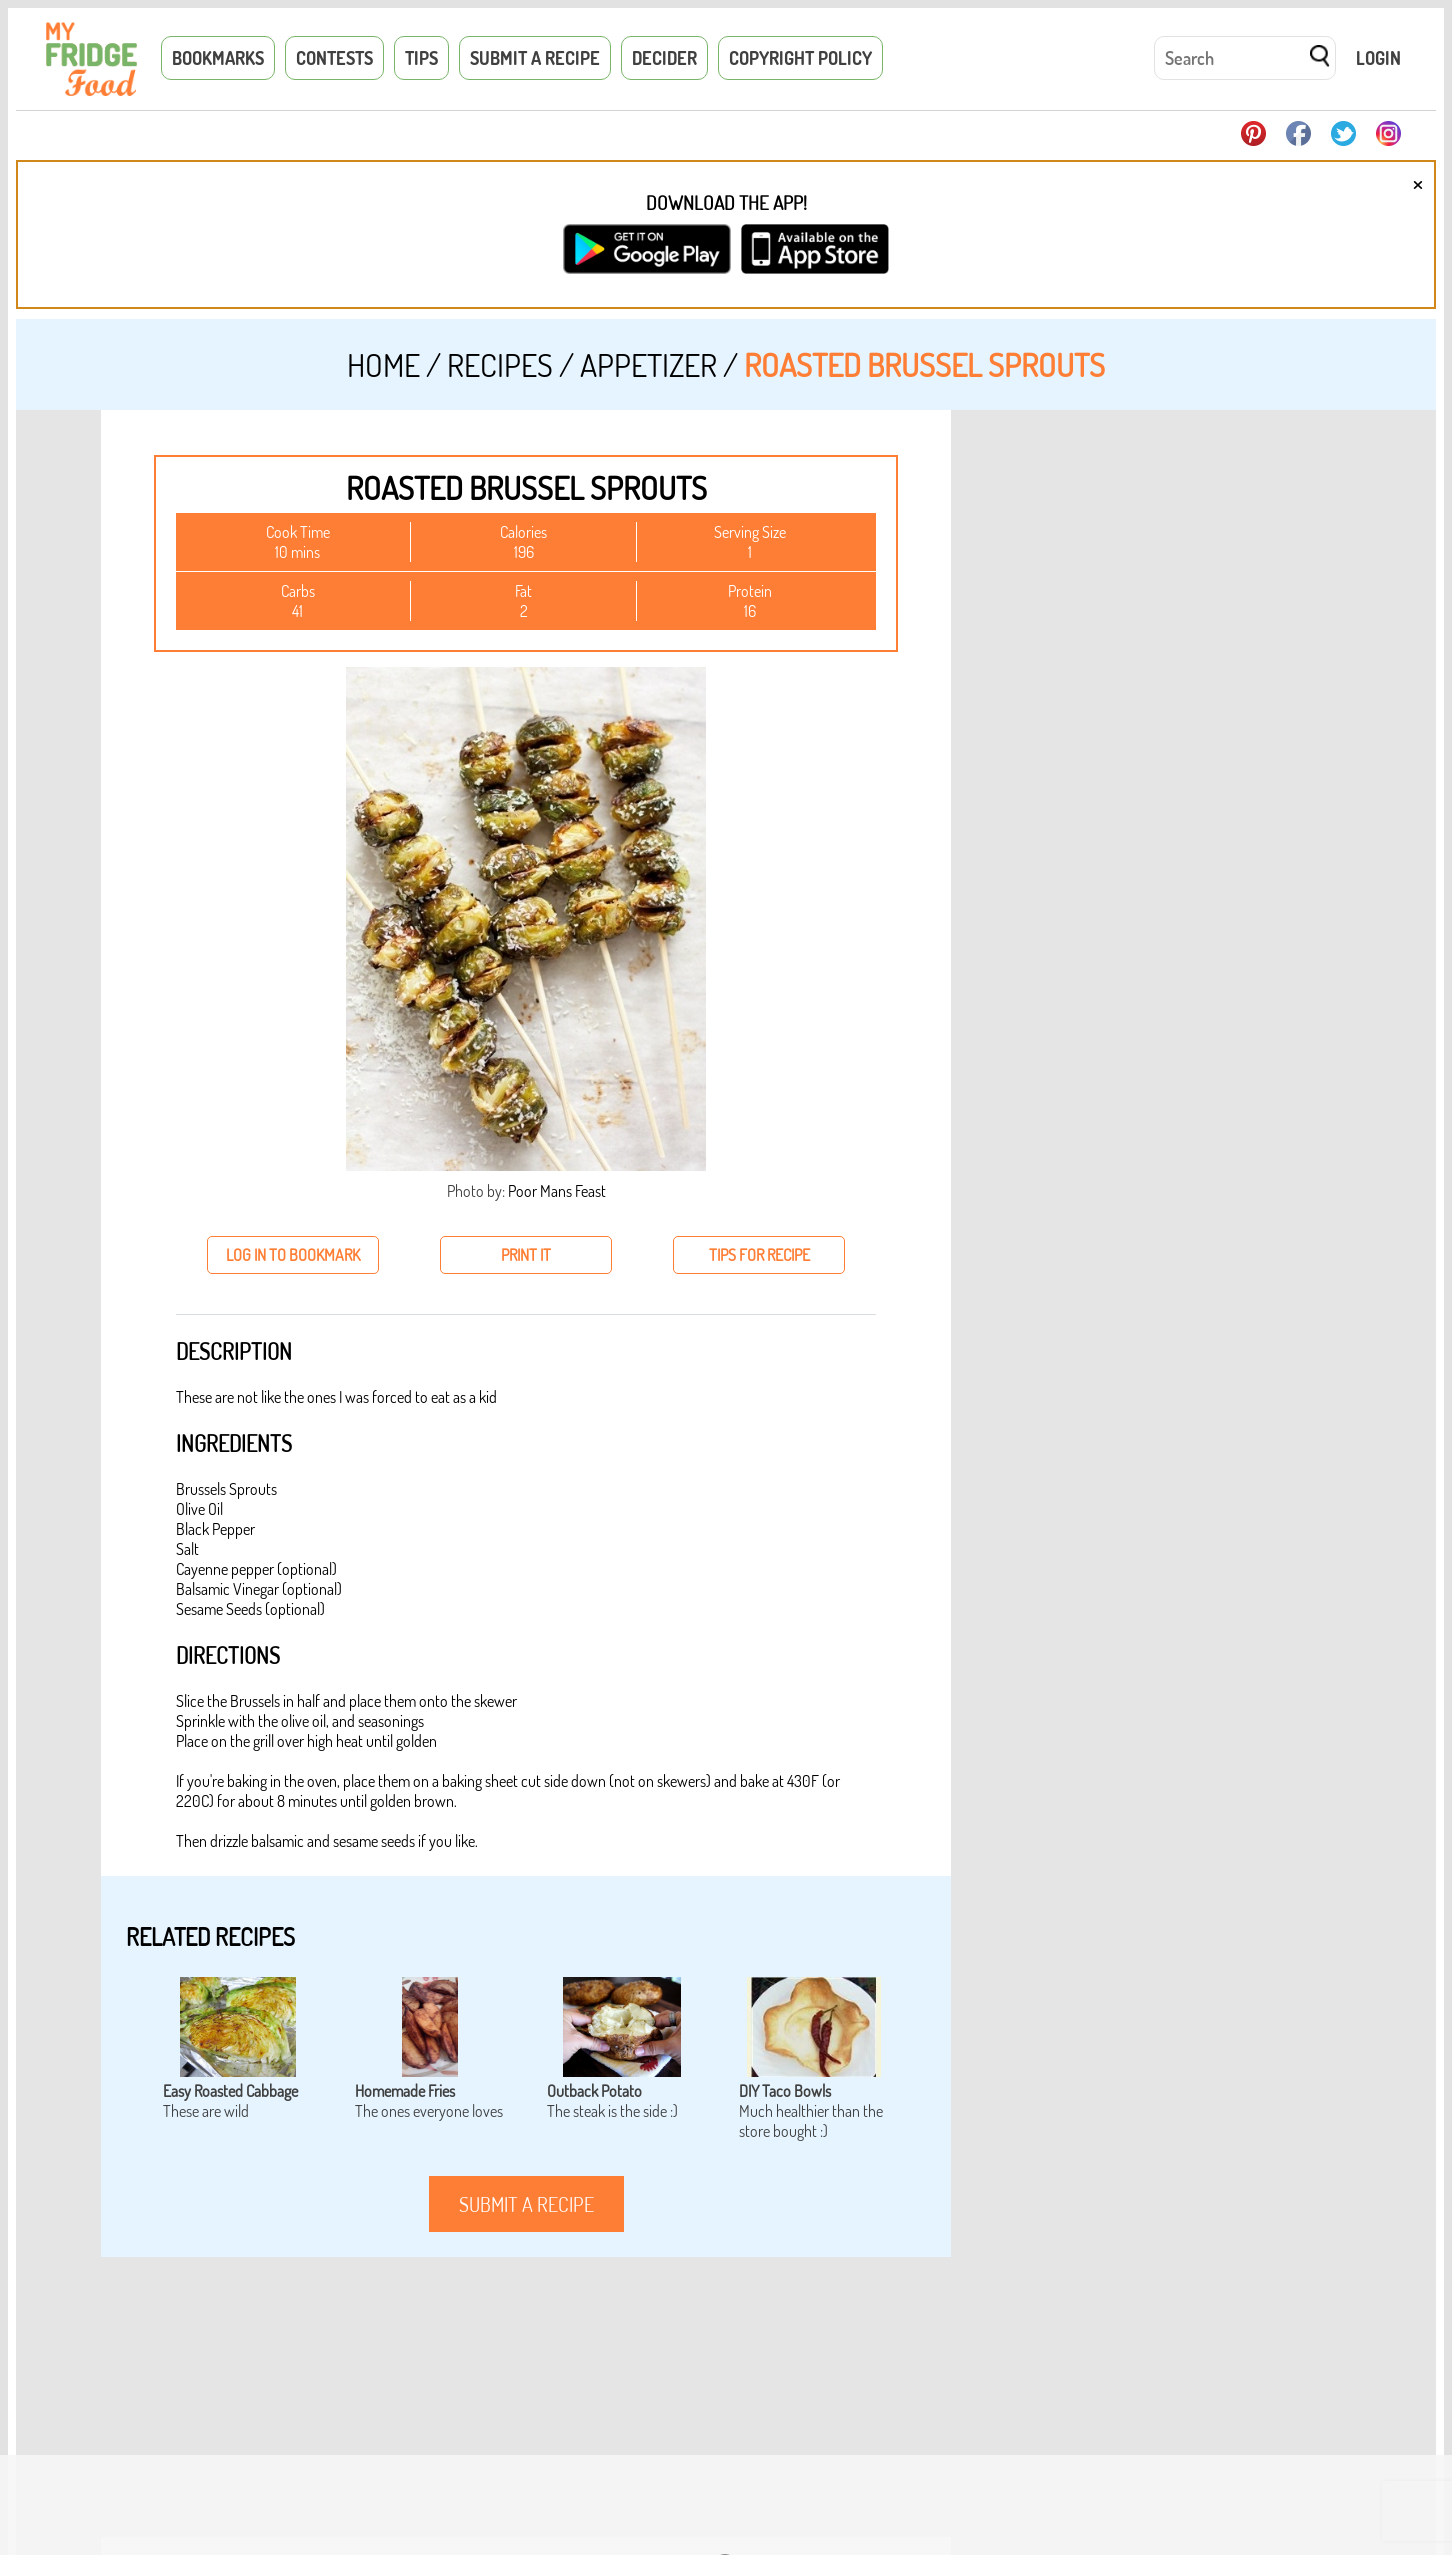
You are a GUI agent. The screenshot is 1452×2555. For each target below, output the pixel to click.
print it (526, 1255)
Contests (334, 58)
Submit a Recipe (535, 58)
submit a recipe (526, 2204)
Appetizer (648, 364)
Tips (421, 58)
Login (1378, 58)
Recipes (500, 364)
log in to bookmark (293, 1255)
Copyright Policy (800, 58)
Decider (664, 58)
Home (383, 364)
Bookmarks (218, 58)
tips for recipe (759, 1255)
